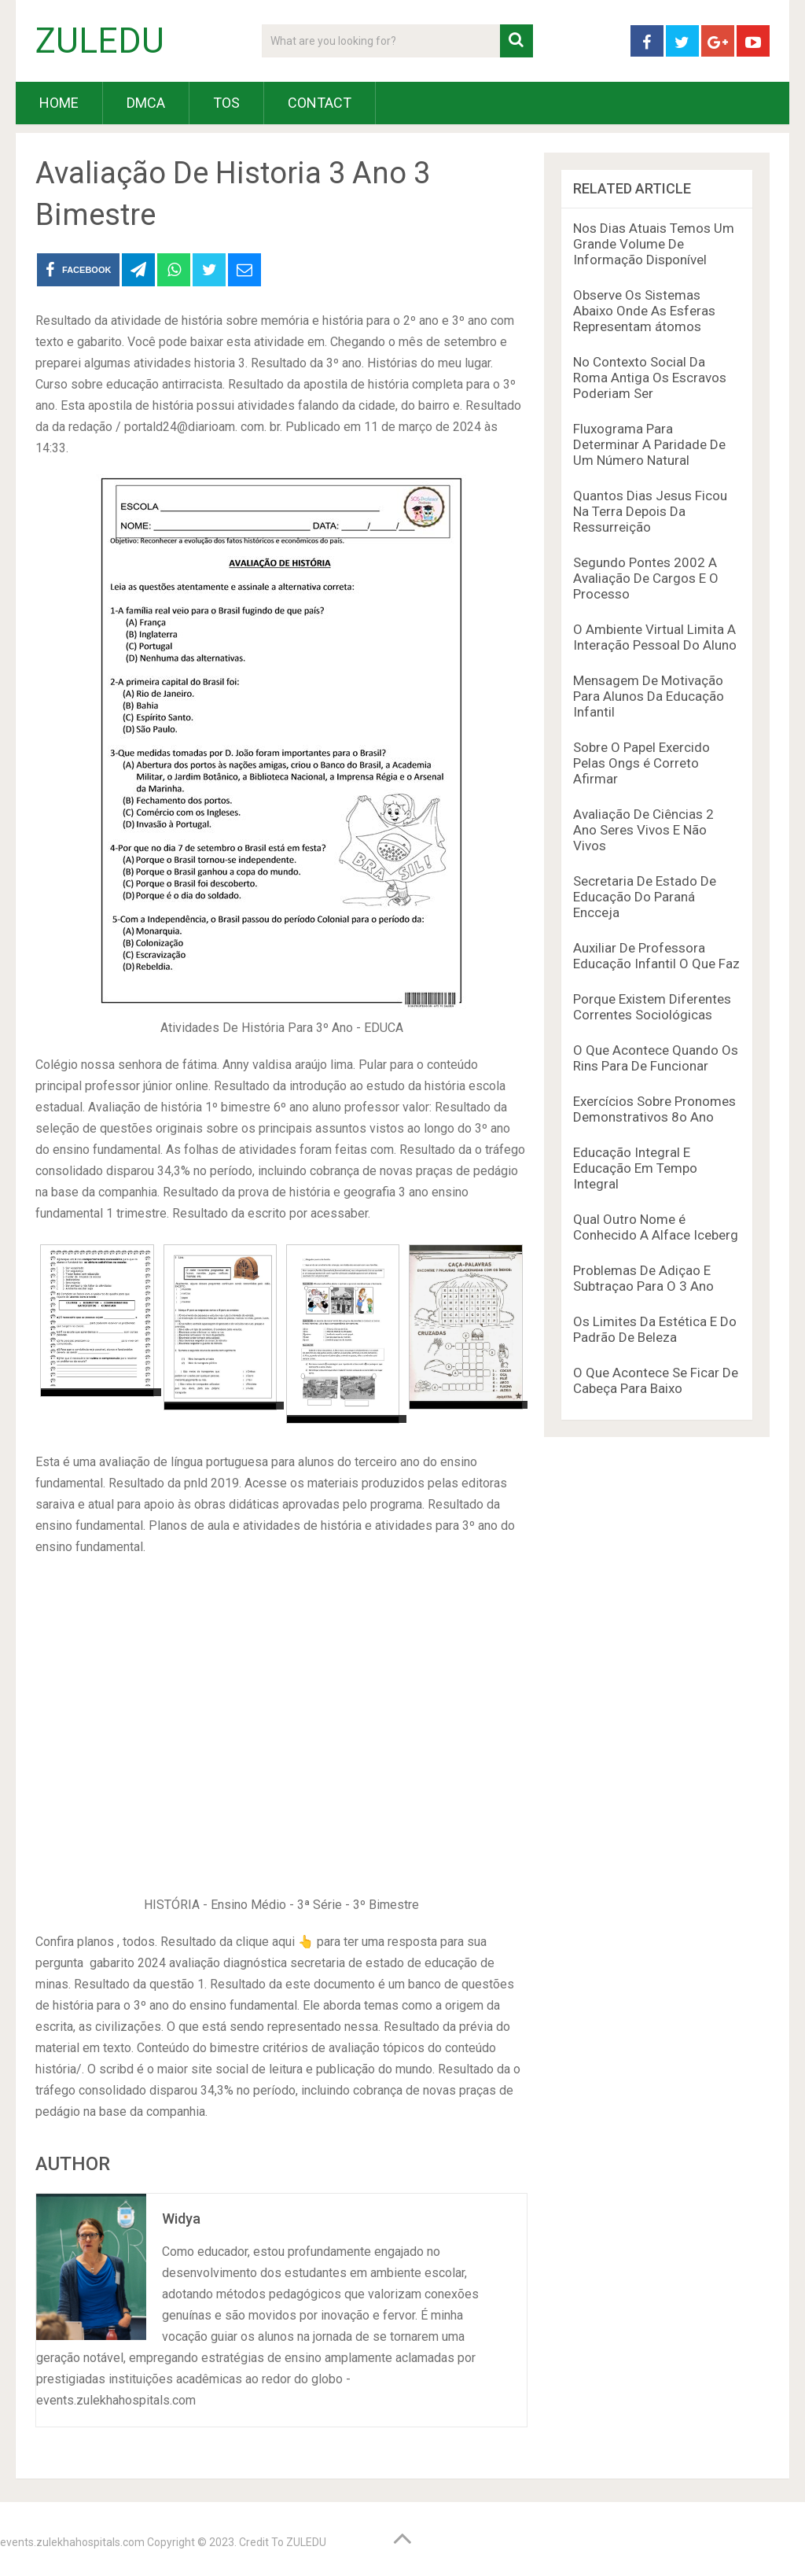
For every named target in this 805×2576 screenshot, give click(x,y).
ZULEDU (99, 41)
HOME (59, 102)
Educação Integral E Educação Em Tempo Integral (635, 1168)
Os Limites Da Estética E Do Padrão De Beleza (655, 1329)
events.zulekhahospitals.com (72, 2542)
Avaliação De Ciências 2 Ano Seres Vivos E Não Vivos (643, 829)
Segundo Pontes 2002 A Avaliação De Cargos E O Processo (646, 578)
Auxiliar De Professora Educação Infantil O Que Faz (656, 955)
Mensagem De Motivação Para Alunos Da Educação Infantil (648, 696)
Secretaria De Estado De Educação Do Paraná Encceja (644, 896)
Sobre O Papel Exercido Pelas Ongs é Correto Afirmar (641, 763)
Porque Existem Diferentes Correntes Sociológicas (652, 1007)
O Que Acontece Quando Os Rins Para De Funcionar (655, 1058)
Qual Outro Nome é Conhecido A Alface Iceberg (655, 1227)
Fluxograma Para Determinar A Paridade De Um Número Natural (649, 444)
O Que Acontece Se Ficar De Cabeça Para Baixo (655, 1380)
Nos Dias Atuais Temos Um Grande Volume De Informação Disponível (653, 243)
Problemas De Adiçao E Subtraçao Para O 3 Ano (643, 1278)
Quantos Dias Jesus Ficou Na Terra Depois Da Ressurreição (650, 511)
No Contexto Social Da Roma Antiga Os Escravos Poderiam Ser (649, 377)
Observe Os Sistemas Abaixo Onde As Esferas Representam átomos (644, 310)
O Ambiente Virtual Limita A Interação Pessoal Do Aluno (655, 637)
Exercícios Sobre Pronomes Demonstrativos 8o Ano (654, 1109)
